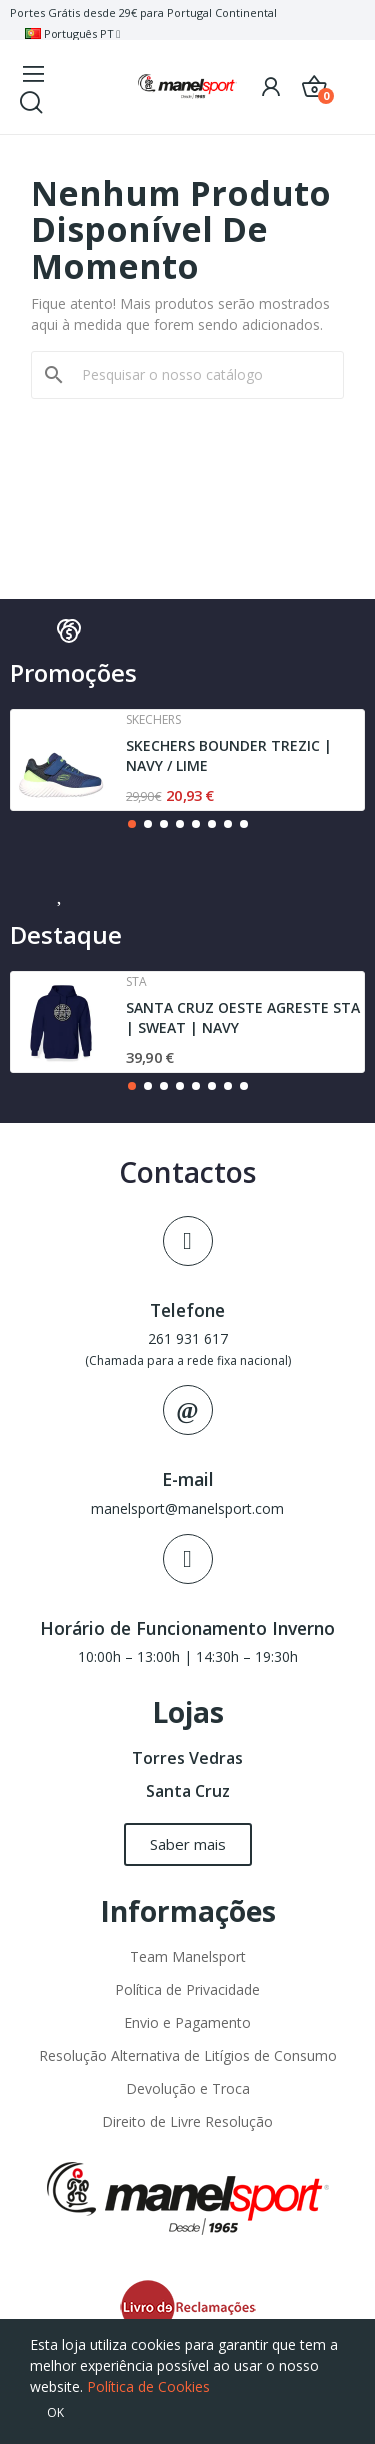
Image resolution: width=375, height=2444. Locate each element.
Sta (136, 982)
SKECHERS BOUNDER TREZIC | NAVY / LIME (229, 755)
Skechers (153, 720)
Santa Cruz (188, 1791)
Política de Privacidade (187, 1989)
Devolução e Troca (188, 2088)
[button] (132, 824)
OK (55, 2412)
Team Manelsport (188, 1956)
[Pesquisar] (199, 375)
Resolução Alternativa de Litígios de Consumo (188, 2055)
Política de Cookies (148, 2386)
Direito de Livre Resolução (187, 2121)
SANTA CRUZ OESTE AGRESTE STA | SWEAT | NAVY (243, 1017)
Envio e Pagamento (187, 2022)
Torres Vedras (187, 1758)
